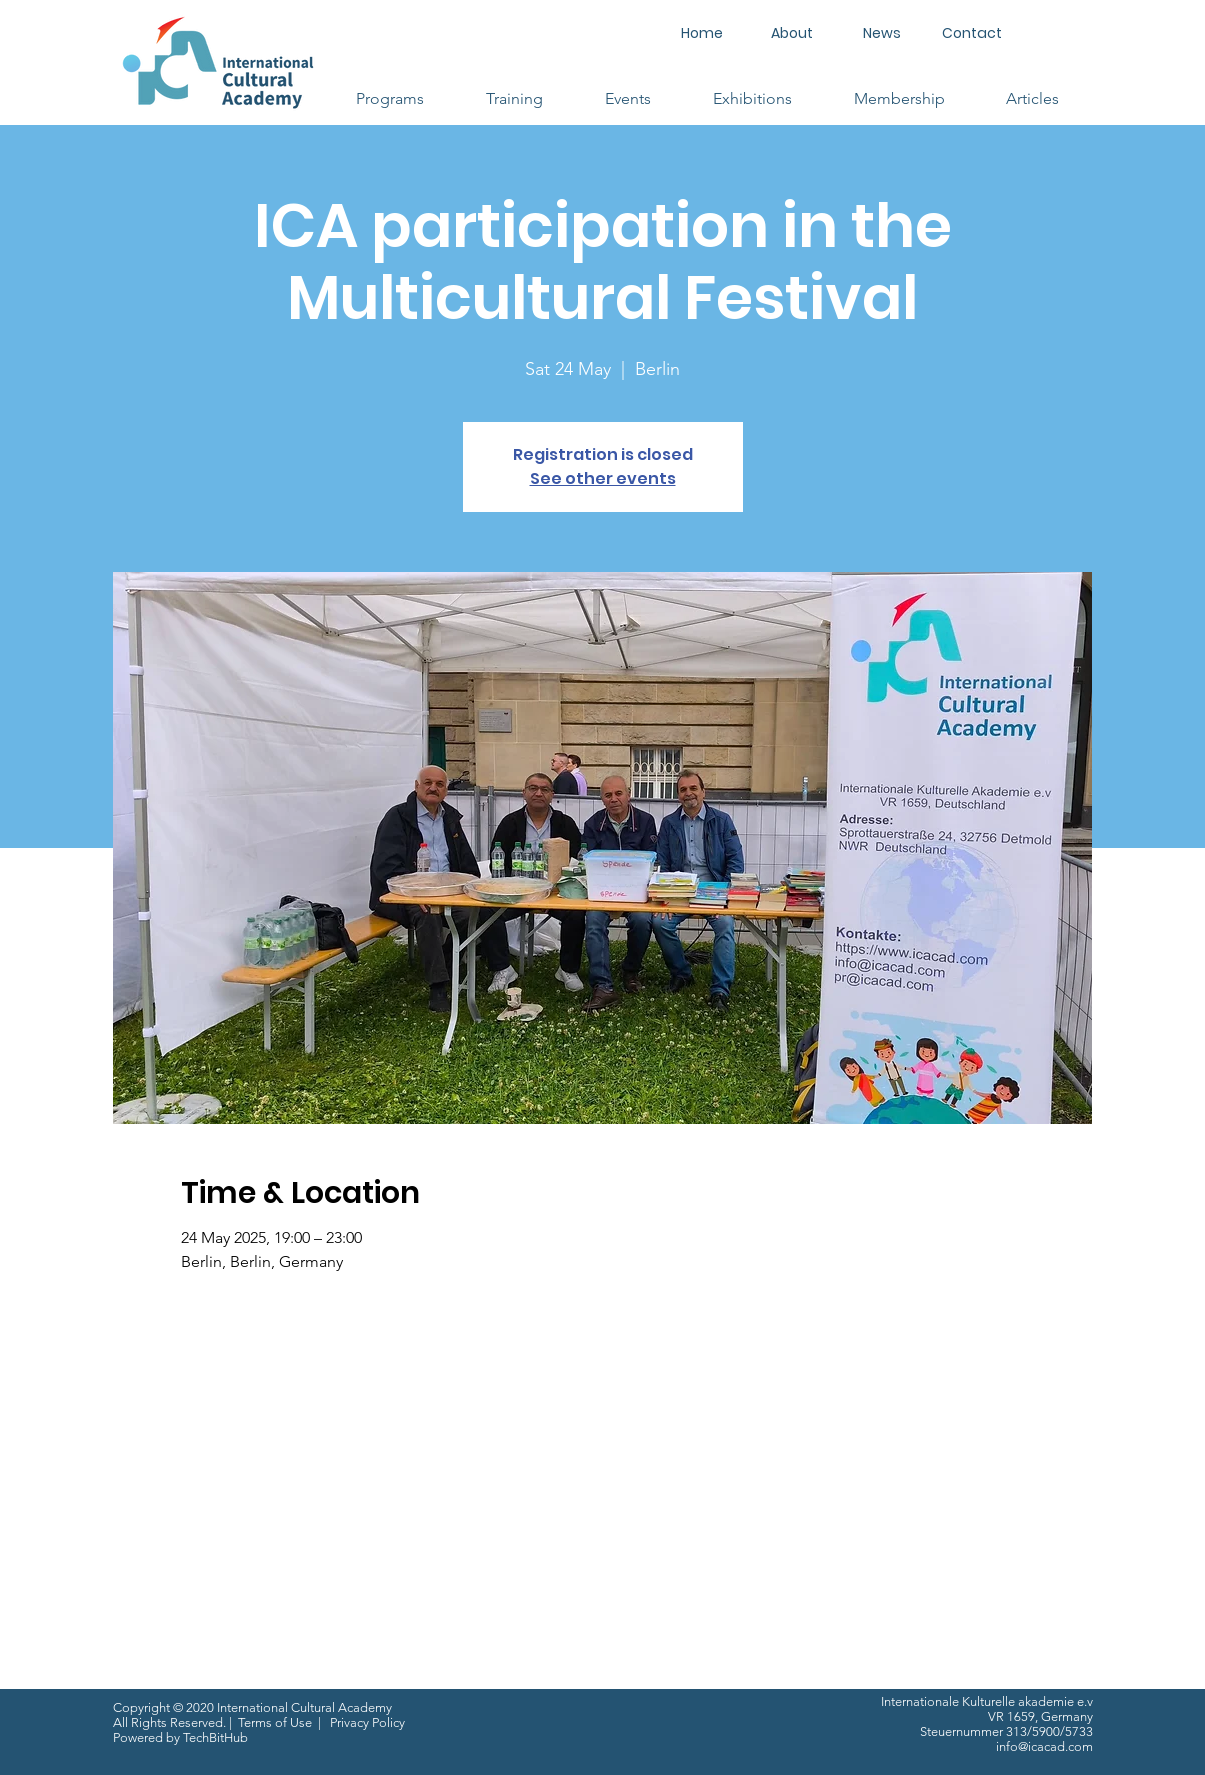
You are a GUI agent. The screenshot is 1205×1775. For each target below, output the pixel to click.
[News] (882, 33)
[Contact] (972, 33)
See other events (603, 478)
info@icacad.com (1044, 1746)
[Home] (702, 33)
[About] (792, 33)
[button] (390, 98)
